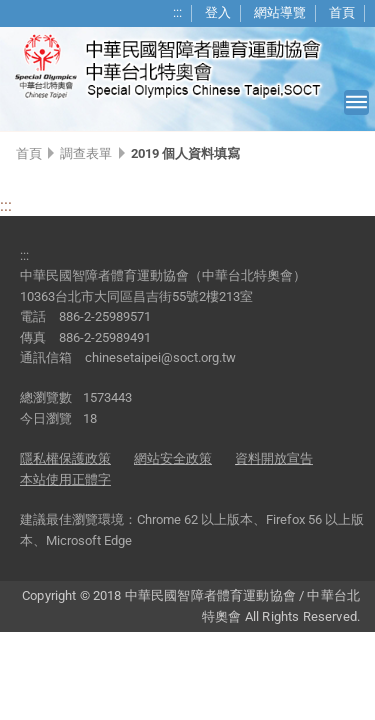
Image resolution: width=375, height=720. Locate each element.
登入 (218, 12)
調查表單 (86, 153)
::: (177, 12)
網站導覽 (280, 12)
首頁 (342, 12)
